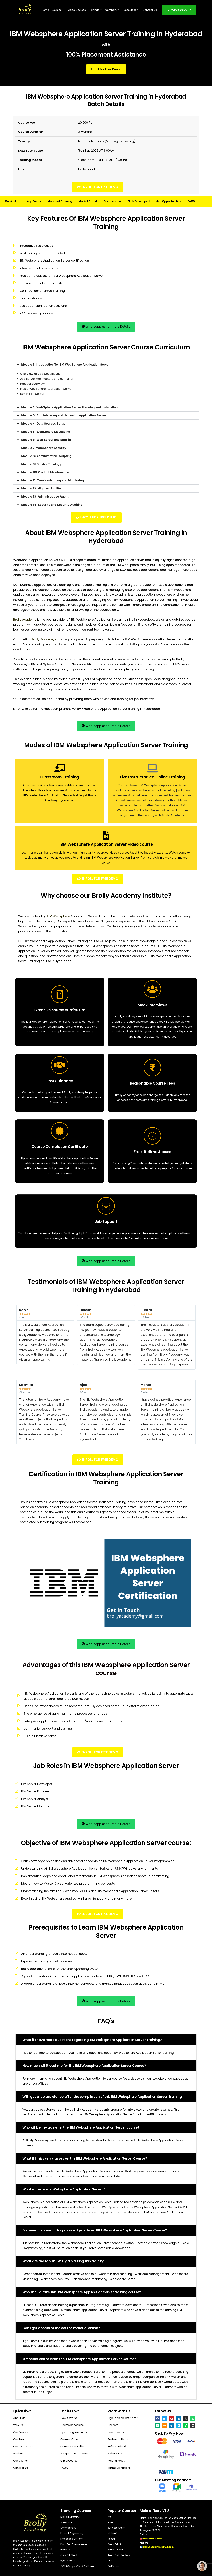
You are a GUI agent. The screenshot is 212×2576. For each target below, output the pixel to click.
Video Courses (77, 10)
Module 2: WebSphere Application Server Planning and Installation (69, 407)
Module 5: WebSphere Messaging (45, 431)
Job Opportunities (168, 201)
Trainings (95, 9)
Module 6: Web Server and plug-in (46, 439)
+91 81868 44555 (152, 2538)
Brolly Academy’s (44, 639)
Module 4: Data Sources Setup (43, 423)
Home (45, 10)
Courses (57, 9)
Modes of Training (60, 201)
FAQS (191, 201)
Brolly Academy (24, 620)
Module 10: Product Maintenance (45, 472)
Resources (131, 9)
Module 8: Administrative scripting (46, 456)
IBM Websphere (58, 916)
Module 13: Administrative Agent (45, 496)
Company (112, 9)
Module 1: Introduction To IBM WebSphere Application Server (65, 364)
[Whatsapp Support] (202, 2566)
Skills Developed (139, 201)
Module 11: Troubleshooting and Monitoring (52, 480)
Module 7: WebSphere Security (43, 448)
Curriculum (12, 201)
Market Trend (88, 201)
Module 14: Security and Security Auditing (51, 504)
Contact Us (150, 10)
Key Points (34, 201)
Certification (112, 201)
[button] (106, 365)
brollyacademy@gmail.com (158, 2546)
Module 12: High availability (41, 488)
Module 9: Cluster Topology (41, 464)
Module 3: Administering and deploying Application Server (63, 415)
